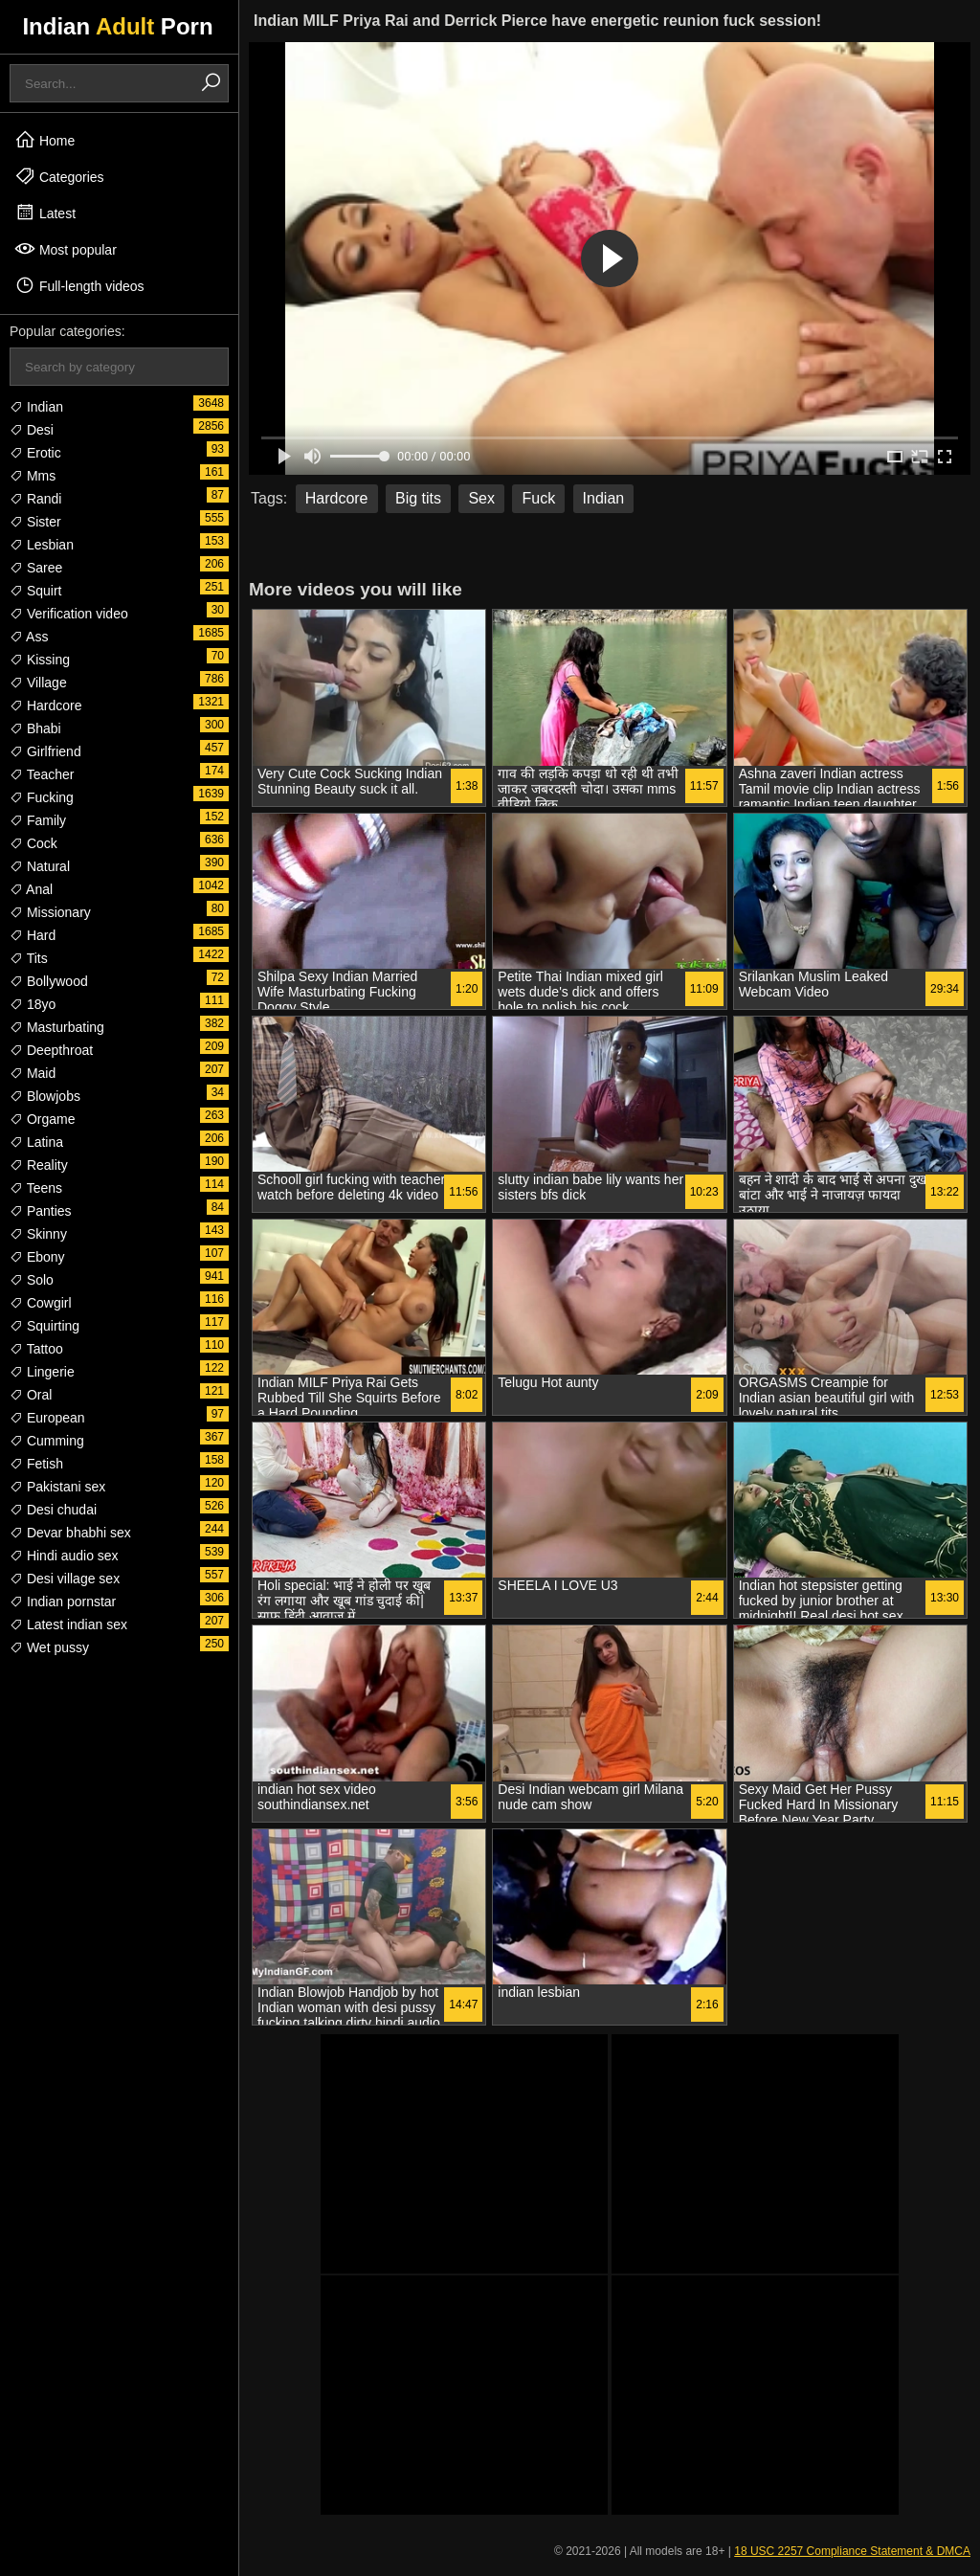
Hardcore (45, 705)
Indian (36, 406)
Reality (39, 1165)
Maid (33, 1073)
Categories (59, 176)
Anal (31, 889)
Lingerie (42, 1371)
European (47, 1417)
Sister (35, 521)
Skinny (38, 1234)
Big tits (418, 498)
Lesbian (42, 544)
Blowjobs (45, 1096)
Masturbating (57, 1027)
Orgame (42, 1119)
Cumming (47, 1440)
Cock (33, 843)
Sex (481, 498)
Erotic (35, 452)
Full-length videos (79, 285)
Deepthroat (51, 1050)
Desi (32, 429)
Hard (33, 935)
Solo (32, 1280)
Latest (45, 212)
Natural (40, 866)
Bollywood (49, 981)
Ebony (37, 1257)
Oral (31, 1394)
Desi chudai (53, 1509)
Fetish (36, 1463)
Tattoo (36, 1348)
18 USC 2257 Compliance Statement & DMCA (852, 2551)
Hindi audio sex (64, 1555)
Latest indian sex (68, 1624)
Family (38, 820)
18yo (33, 1004)
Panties (41, 1211)
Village (38, 682)
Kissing (40, 659)
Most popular (65, 248)
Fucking (42, 797)
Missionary (50, 912)
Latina (36, 1142)
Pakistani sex (57, 1486)
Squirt (35, 590)
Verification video (69, 613)
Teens (36, 1188)
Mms (33, 475)
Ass (29, 636)
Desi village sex (65, 1578)
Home (44, 139)
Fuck (538, 498)
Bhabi (35, 728)
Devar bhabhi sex (70, 1532)
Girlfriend (45, 751)
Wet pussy (49, 1647)
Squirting (44, 1325)
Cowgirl (41, 1302)
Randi (35, 498)
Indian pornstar (63, 1601)
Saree (36, 567)
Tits (29, 958)
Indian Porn (117, 26)
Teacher (42, 774)
